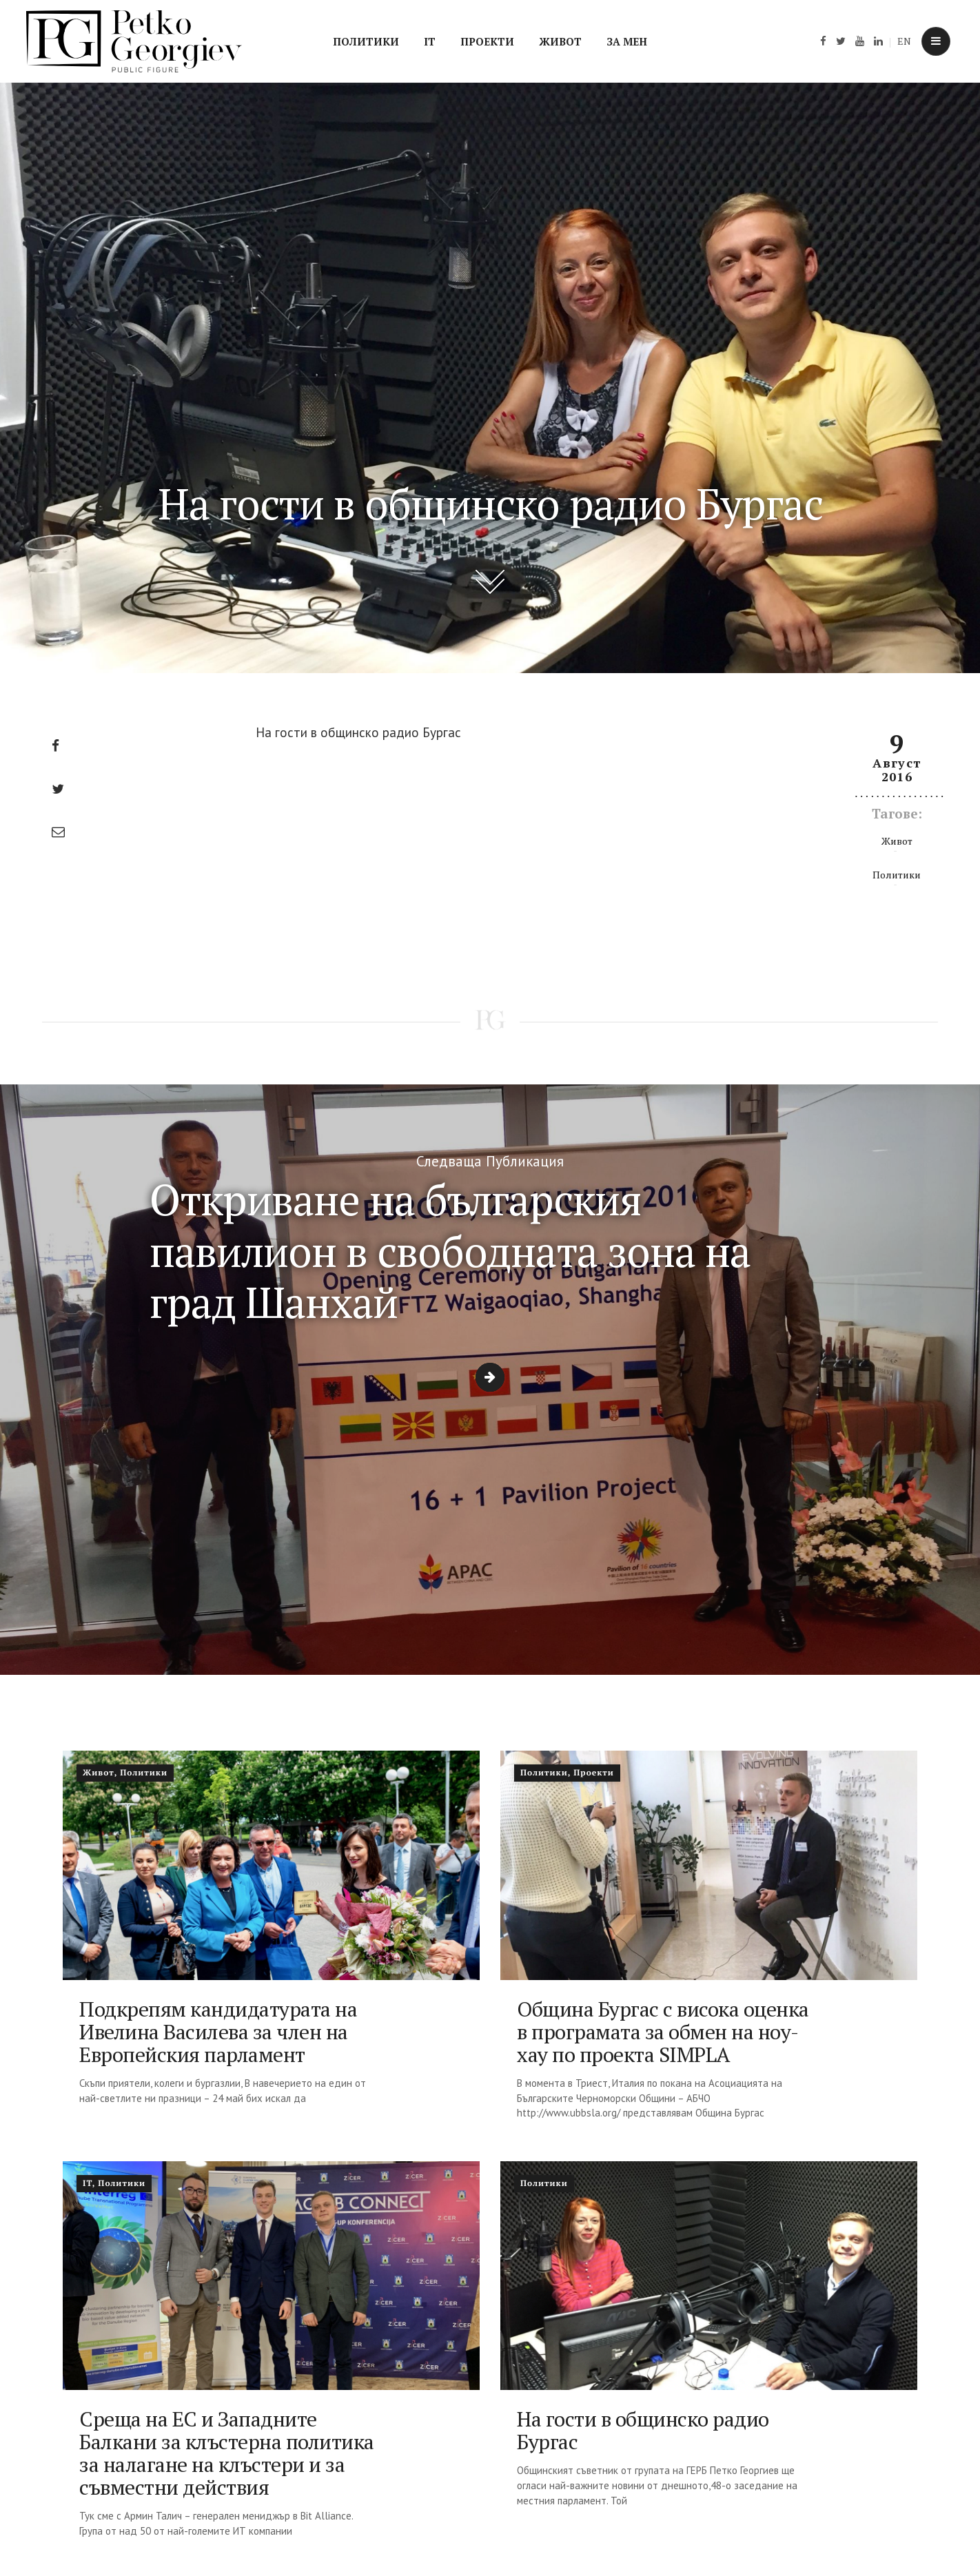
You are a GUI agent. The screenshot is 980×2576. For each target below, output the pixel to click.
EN (904, 41)
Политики (366, 41)
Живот (560, 41)
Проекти (487, 41)
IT (430, 41)
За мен (626, 41)
